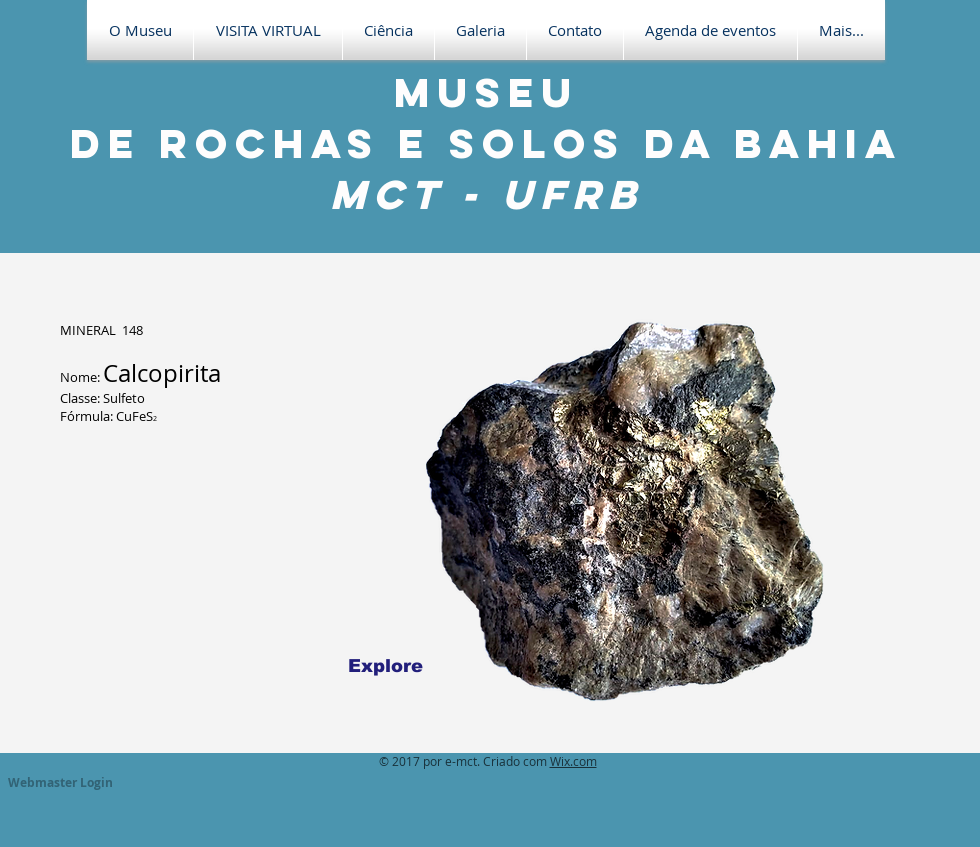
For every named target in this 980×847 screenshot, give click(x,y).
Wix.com (573, 761)
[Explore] (385, 666)
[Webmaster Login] (60, 783)
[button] (268, 30)
